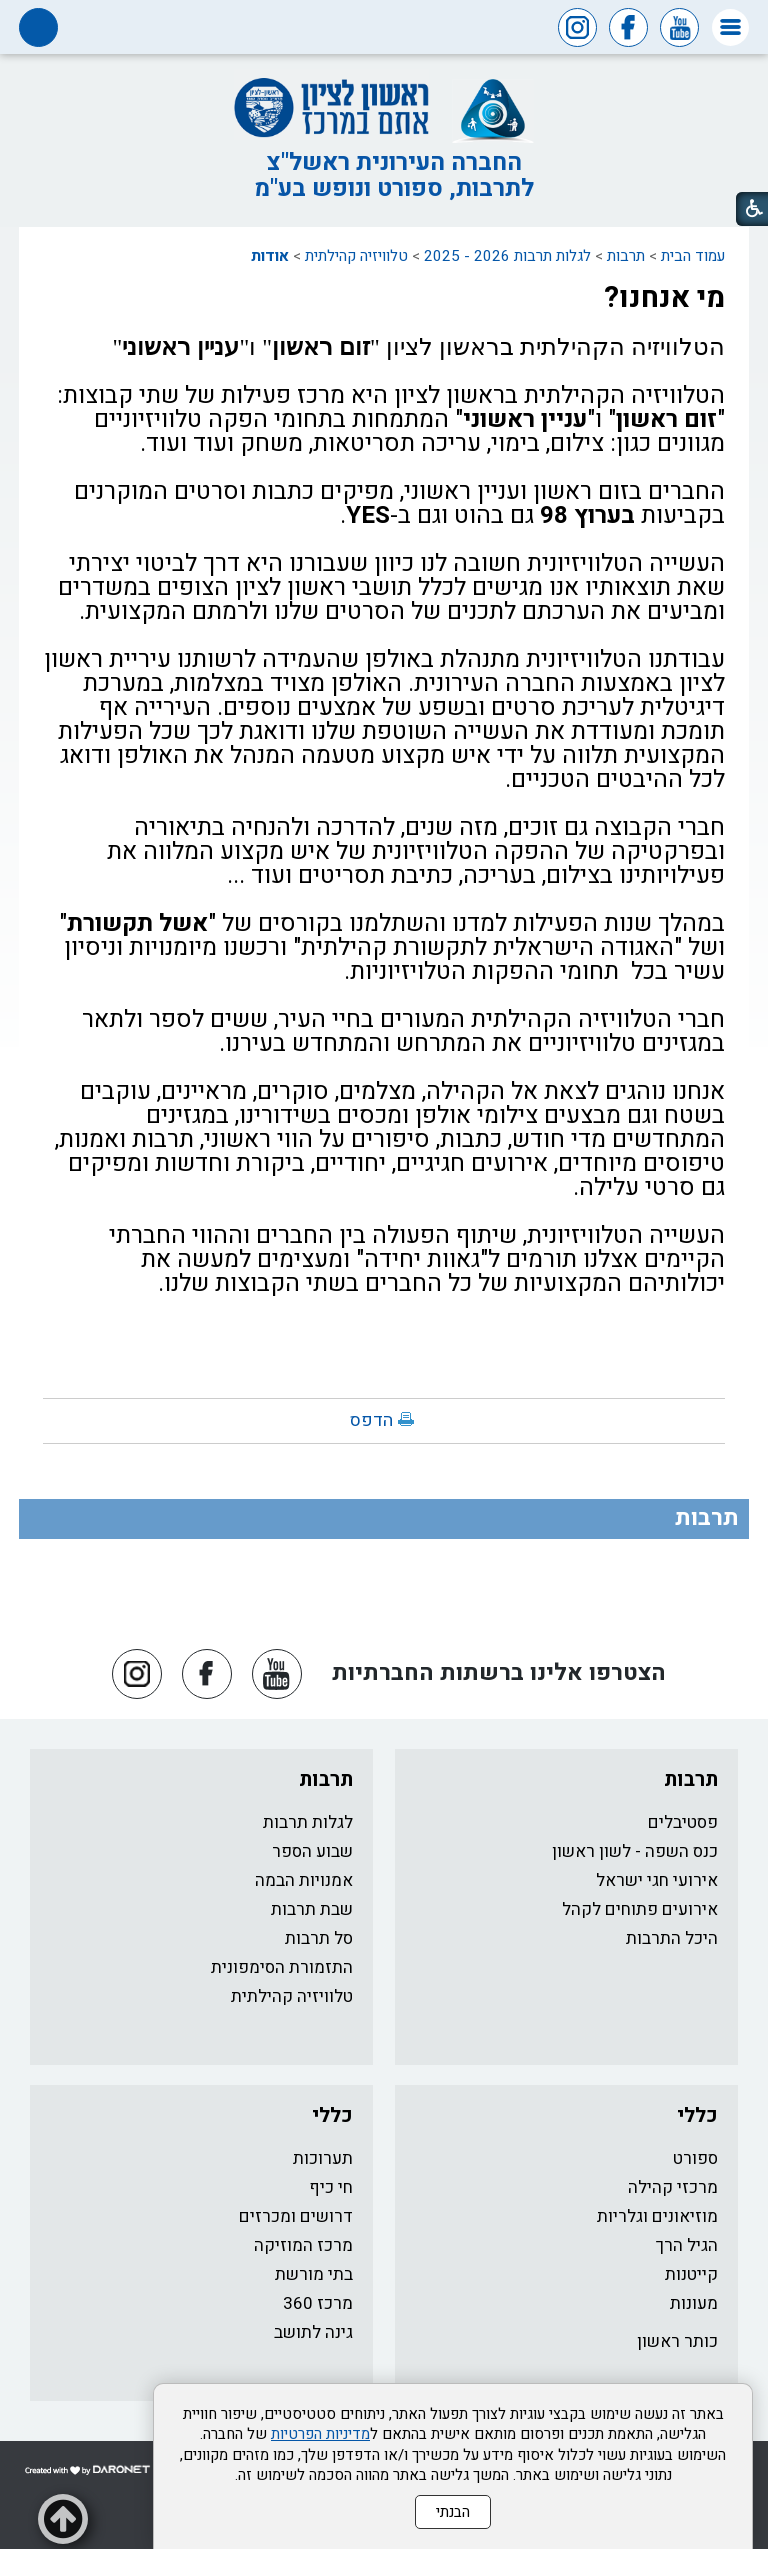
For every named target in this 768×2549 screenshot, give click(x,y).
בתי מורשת (314, 2274)
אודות (270, 256)
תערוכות (323, 2158)
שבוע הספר (312, 1851)
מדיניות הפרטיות (320, 2434)
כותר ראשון (677, 2341)
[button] (730, 27)
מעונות (694, 2303)
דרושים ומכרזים (296, 2216)
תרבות (626, 256)
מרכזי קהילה (673, 2187)
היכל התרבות (672, 1938)
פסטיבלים (683, 1822)
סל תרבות (319, 1938)
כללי (697, 2115)
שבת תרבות (312, 1909)
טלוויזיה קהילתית (356, 256)
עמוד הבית (693, 256)
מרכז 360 (318, 2303)
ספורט (695, 2158)
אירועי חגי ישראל (657, 1880)
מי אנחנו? (664, 298)
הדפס (371, 1420)
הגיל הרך (687, 2245)
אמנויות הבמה (304, 1880)
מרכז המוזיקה (303, 2245)
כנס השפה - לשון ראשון (635, 1851)
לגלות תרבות (308, 1822)
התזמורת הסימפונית (282, 1967)
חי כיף (331, 2187)
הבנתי (453, 2512)
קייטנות (691, 2274)
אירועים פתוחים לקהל (640, 1909)
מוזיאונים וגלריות (657, 2216)
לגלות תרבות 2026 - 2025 (507, 256)
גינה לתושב (313, 2332)
